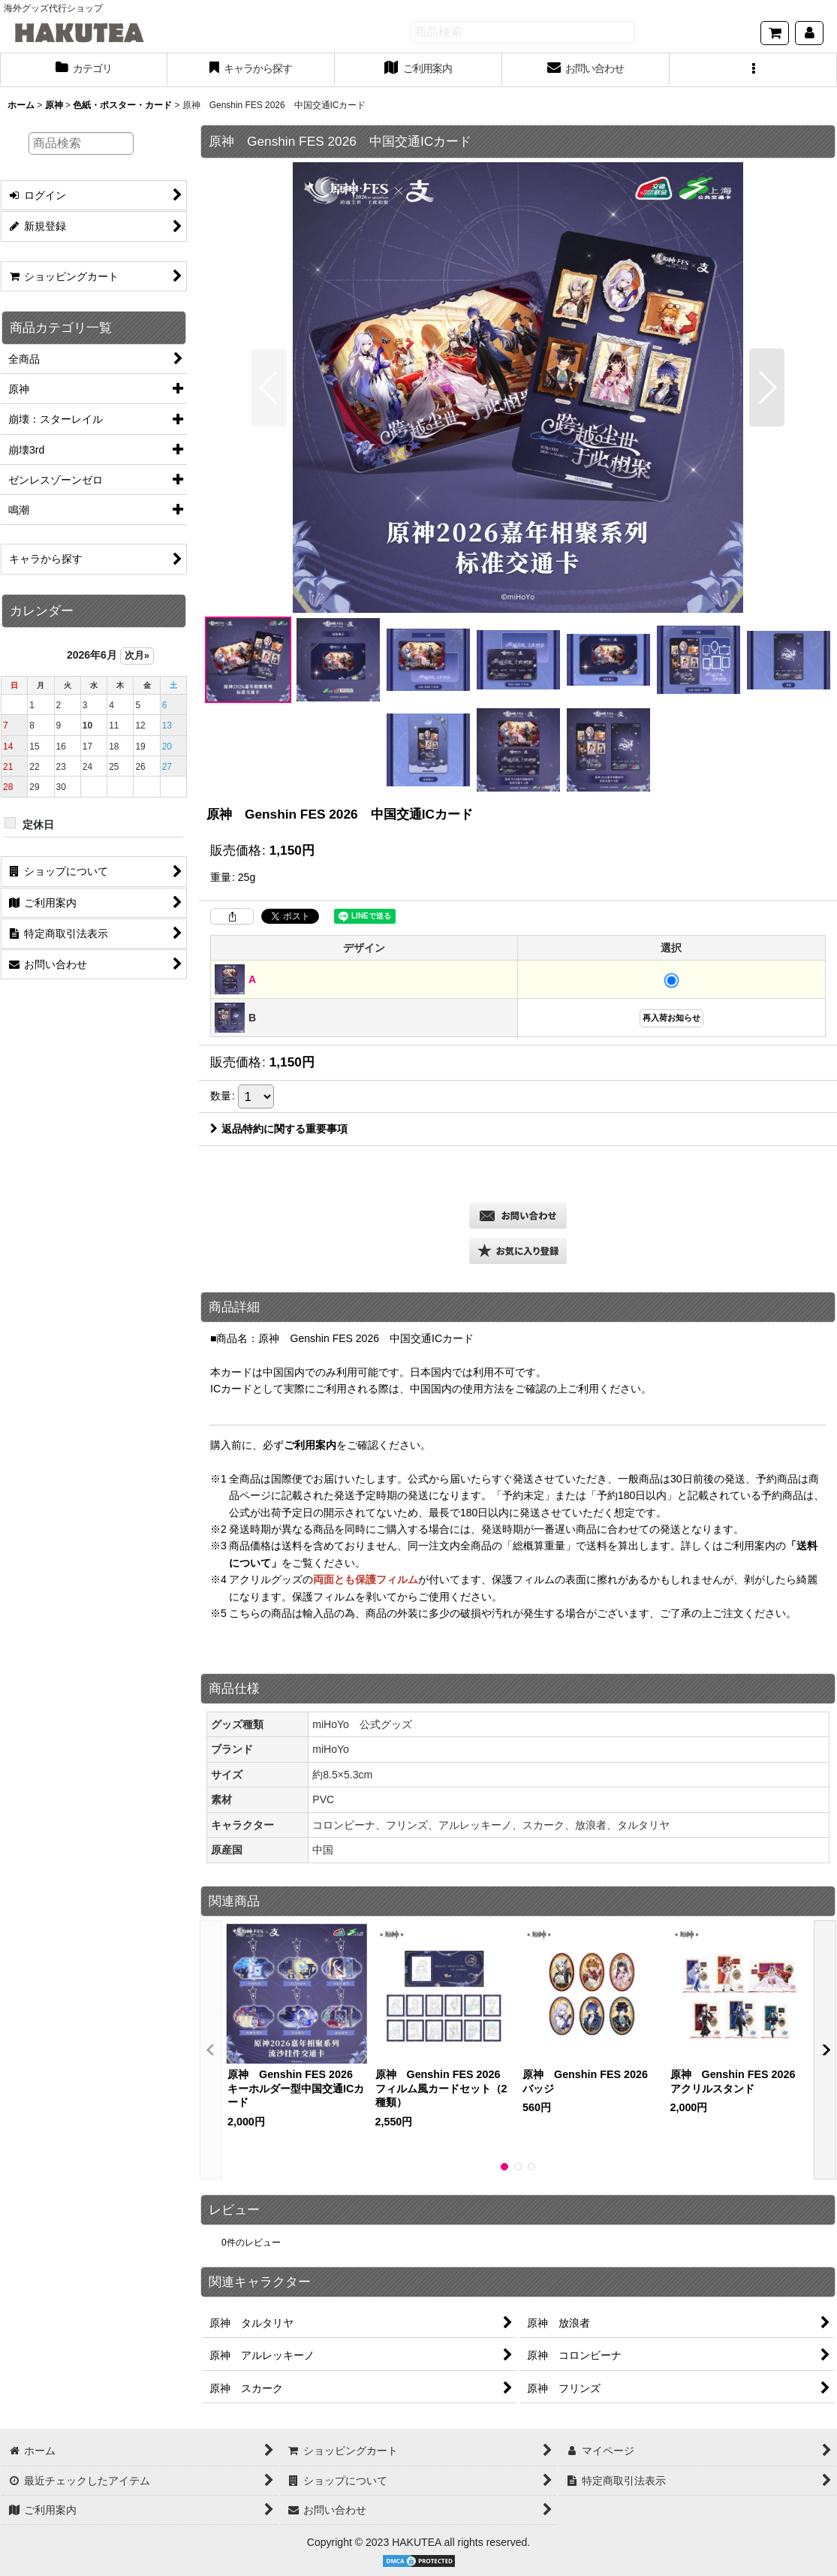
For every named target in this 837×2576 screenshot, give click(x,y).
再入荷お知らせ (671, 1017)
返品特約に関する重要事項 (279, 1129)
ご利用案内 (310, 1445)
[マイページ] (809, 33)
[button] (753, 69)
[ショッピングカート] (774, 33)
